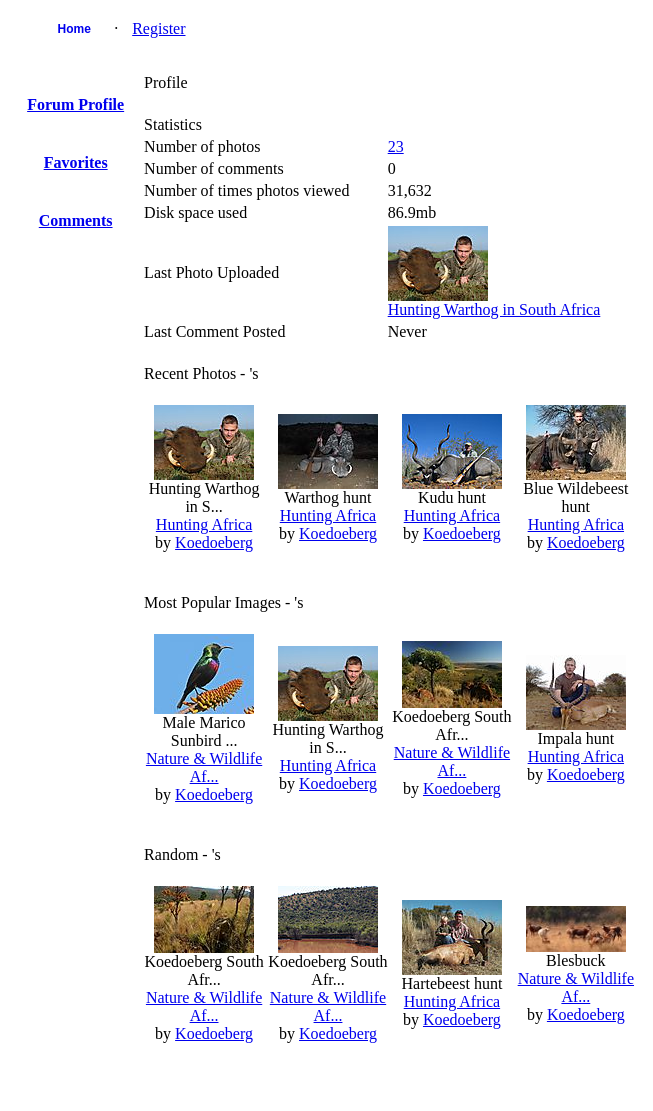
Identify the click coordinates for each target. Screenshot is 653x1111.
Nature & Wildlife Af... (204, 767)
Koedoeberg (214, 542)
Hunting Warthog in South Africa (494, 309)
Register (158, 28)
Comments (76, 220)
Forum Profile (75, 104)
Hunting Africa (204, 524)
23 (396, 146)
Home (74, 29)
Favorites (76, 162)
